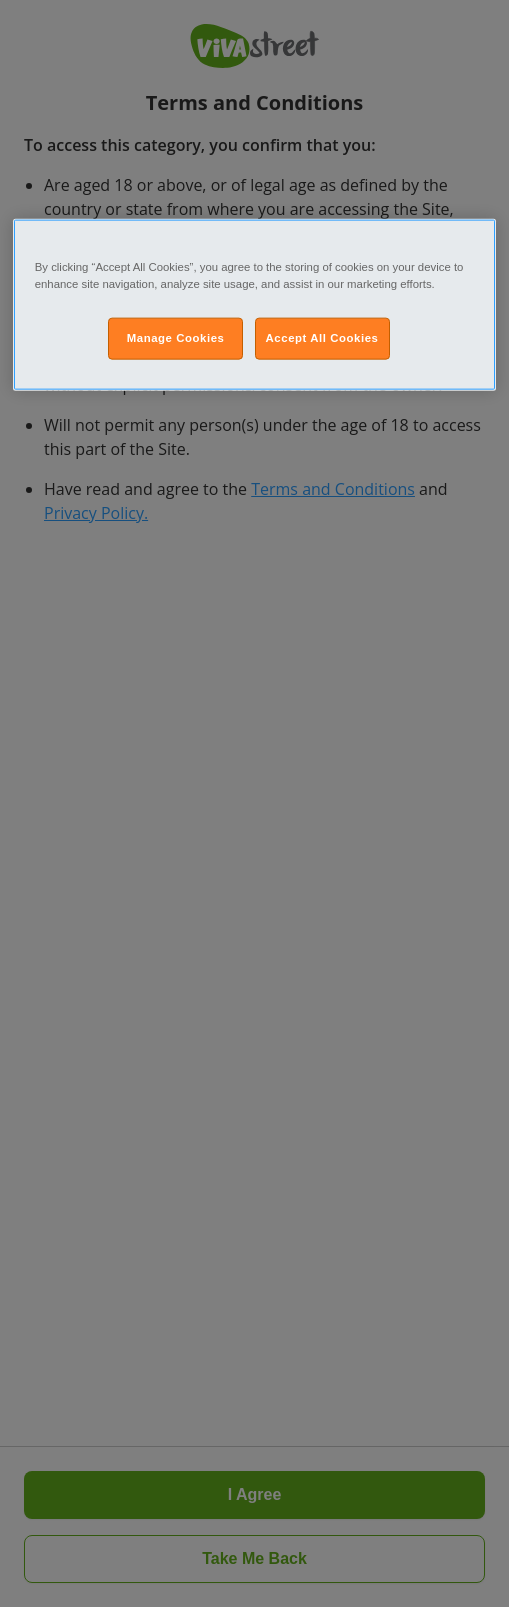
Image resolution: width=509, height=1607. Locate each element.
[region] (255, 305)
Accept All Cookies (322, 338)
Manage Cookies (176, 338)
